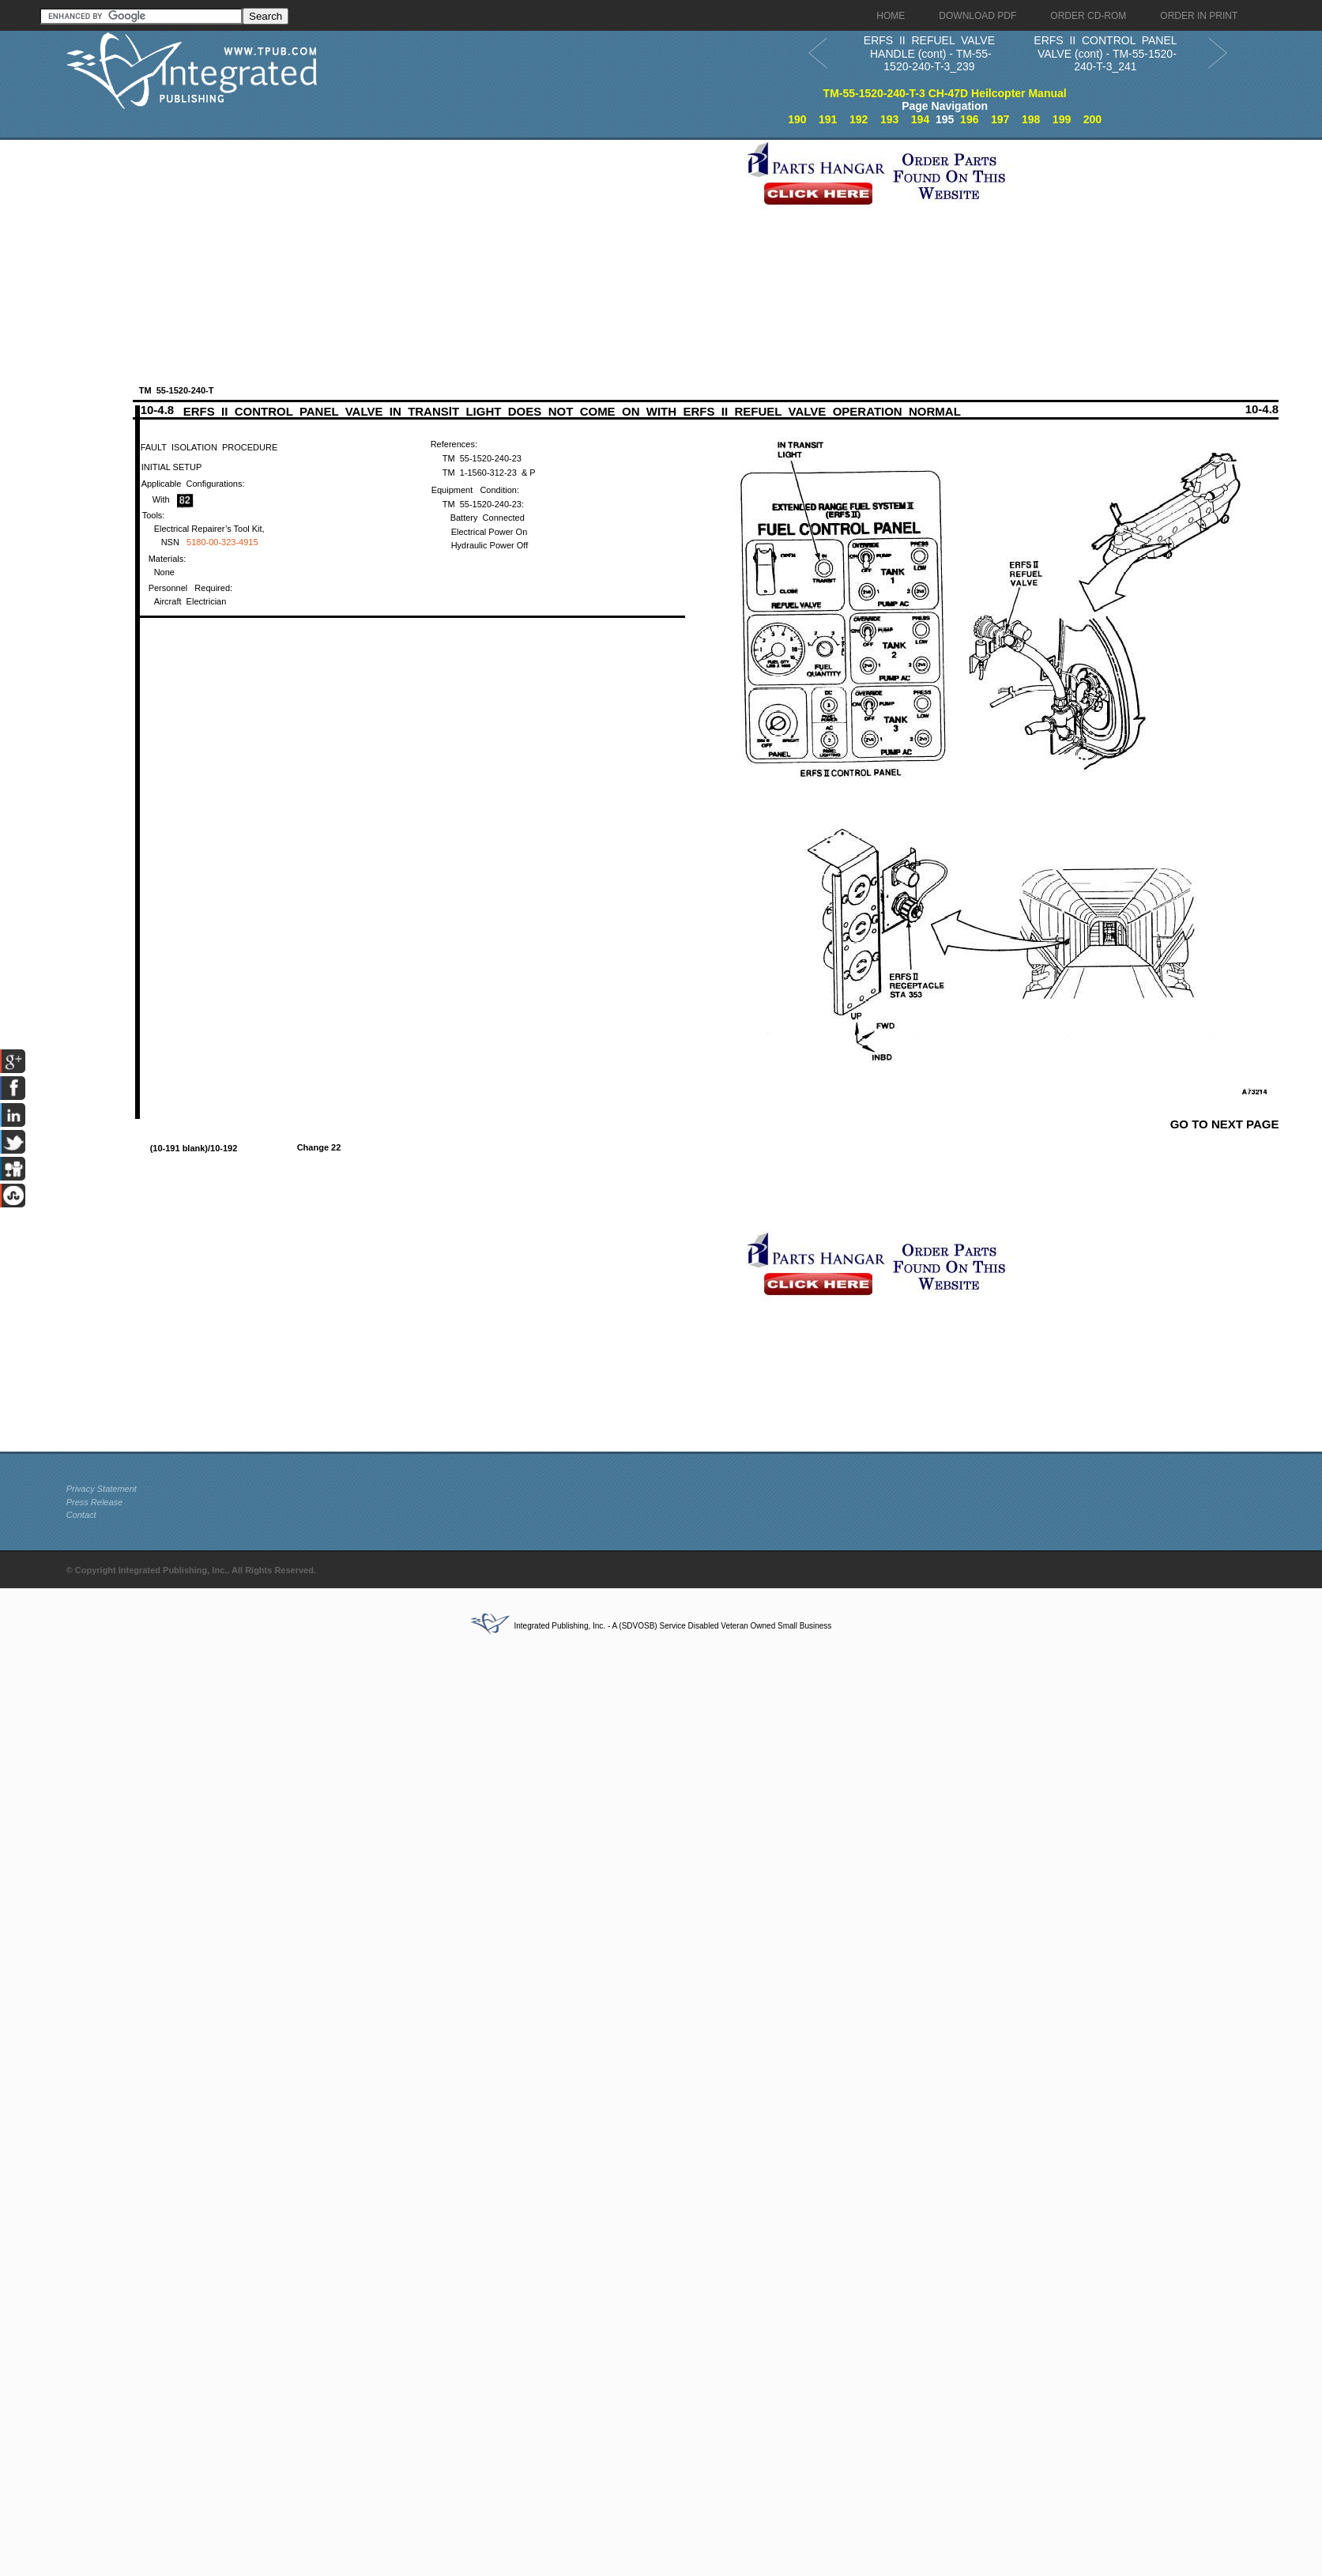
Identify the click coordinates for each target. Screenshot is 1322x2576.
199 (1062, 119)
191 (828, 119)
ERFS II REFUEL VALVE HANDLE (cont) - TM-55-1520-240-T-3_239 (929, 53)
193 (889, 119)
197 (1000, 119)
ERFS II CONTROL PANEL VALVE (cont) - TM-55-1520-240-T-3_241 (1105, 53)
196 (969, 119)
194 (920, 119)
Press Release (94, 1502)
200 (1092, 119)
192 (858, 119)
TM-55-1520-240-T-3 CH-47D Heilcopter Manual (945, 93)
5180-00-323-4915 (222, 542)
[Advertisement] (336, 250)
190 (797, 119)
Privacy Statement (101, 1488)
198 (1031, 119)
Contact (81, 1515)
